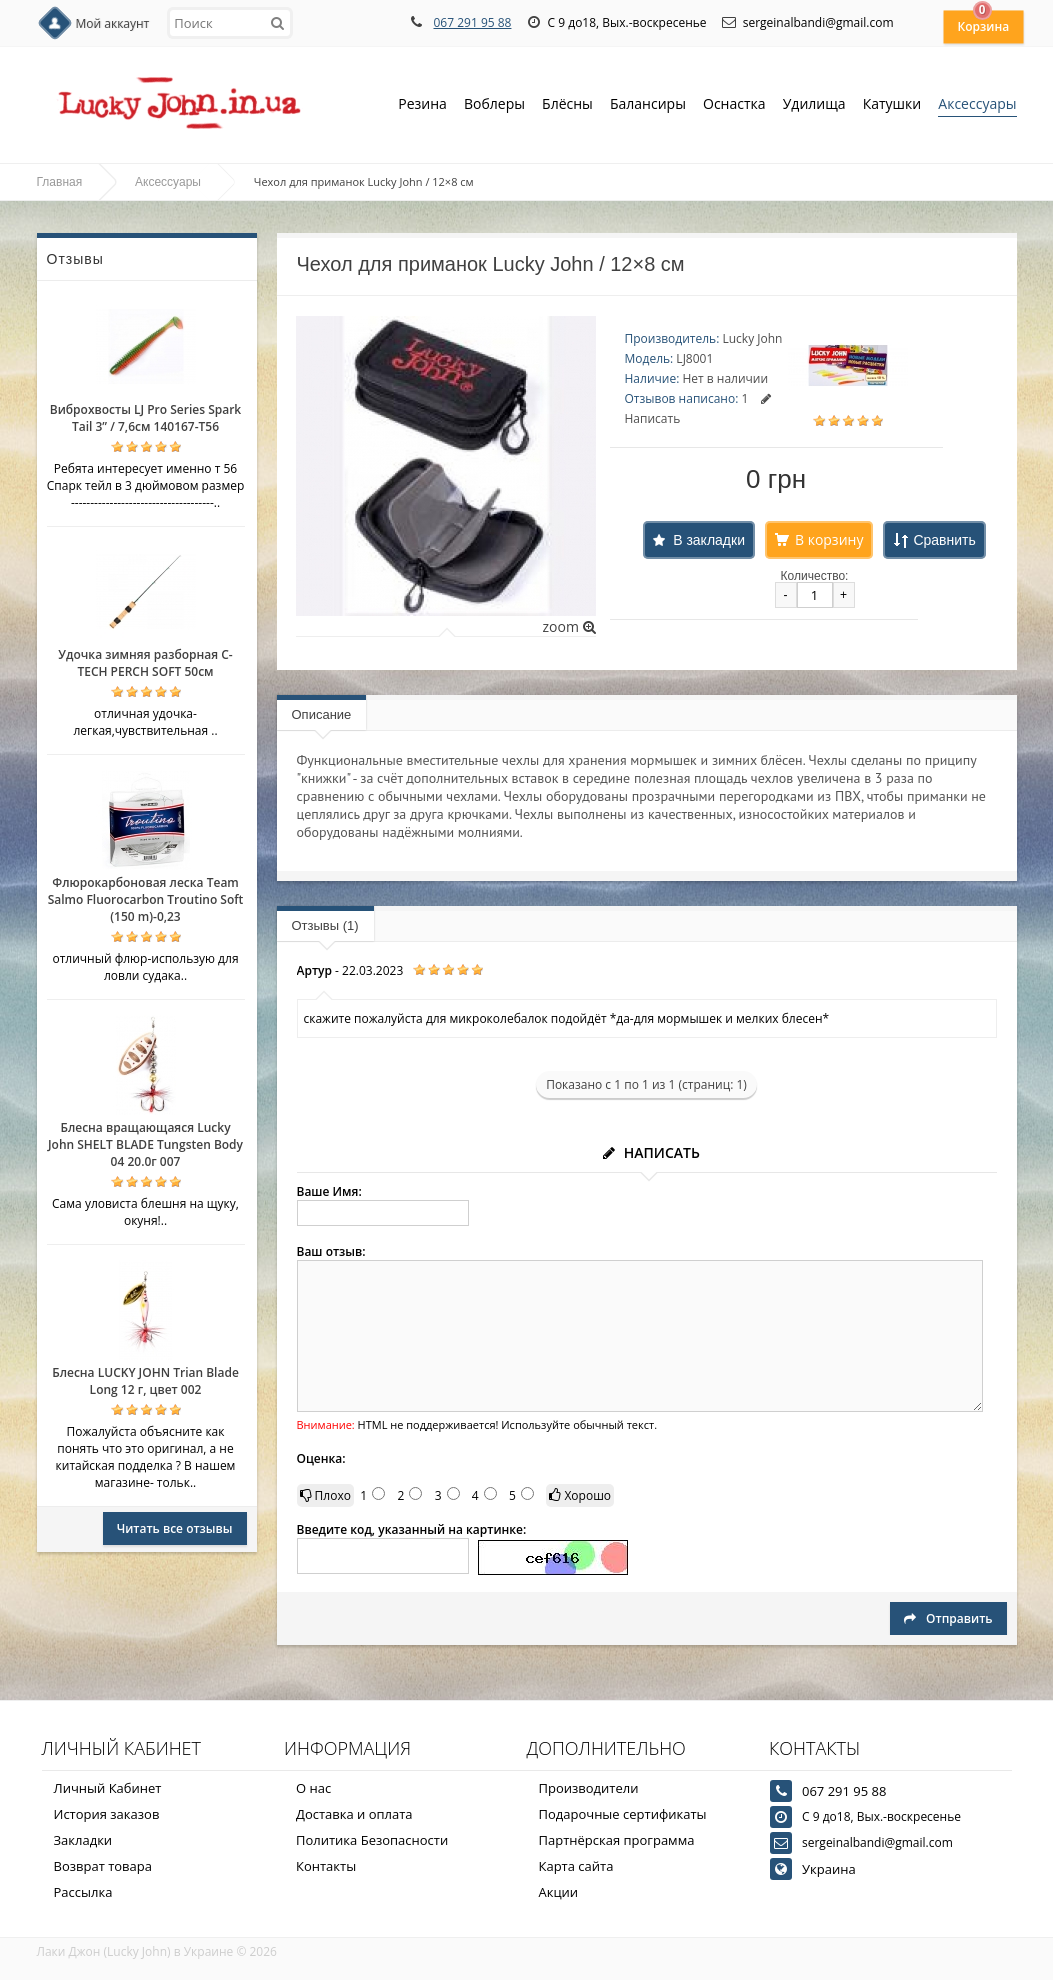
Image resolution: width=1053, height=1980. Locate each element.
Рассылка (83, 1892)
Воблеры (494, 105)
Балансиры (648, 105)
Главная (60, 182)
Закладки (83, 1840)
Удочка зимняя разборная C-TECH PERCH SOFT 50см (145, 663)
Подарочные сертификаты (623, 1814)
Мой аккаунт (113, 23)
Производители (589, 1788)
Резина (422, 105)
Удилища (814, 105)
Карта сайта (576, 1866)
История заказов (107, 1814)
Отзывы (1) (325, 925)
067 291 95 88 (472, 22)
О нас (313, 1788)
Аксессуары (977, 103)
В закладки (709, 540)
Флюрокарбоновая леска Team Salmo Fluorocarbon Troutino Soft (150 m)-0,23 (146, 899)
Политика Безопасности (372, 1840)
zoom (568, 626)
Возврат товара (103, 1866)
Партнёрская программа (617, 1840)
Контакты (326, 1866)
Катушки (892, 105)
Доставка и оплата (354, 1814)
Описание (322, 714)
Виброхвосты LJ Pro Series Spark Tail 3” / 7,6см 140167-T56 (145, 418)
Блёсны (567, 105)
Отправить (948, 1618)
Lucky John (752, 338)
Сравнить (944, 540)
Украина (829, 1869)
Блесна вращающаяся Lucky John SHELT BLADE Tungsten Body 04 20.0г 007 (145, 1144)
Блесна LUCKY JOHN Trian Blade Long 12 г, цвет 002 (145, 1381)
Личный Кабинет (108, 1788)
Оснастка (734, 105)
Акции (559, 1892)
